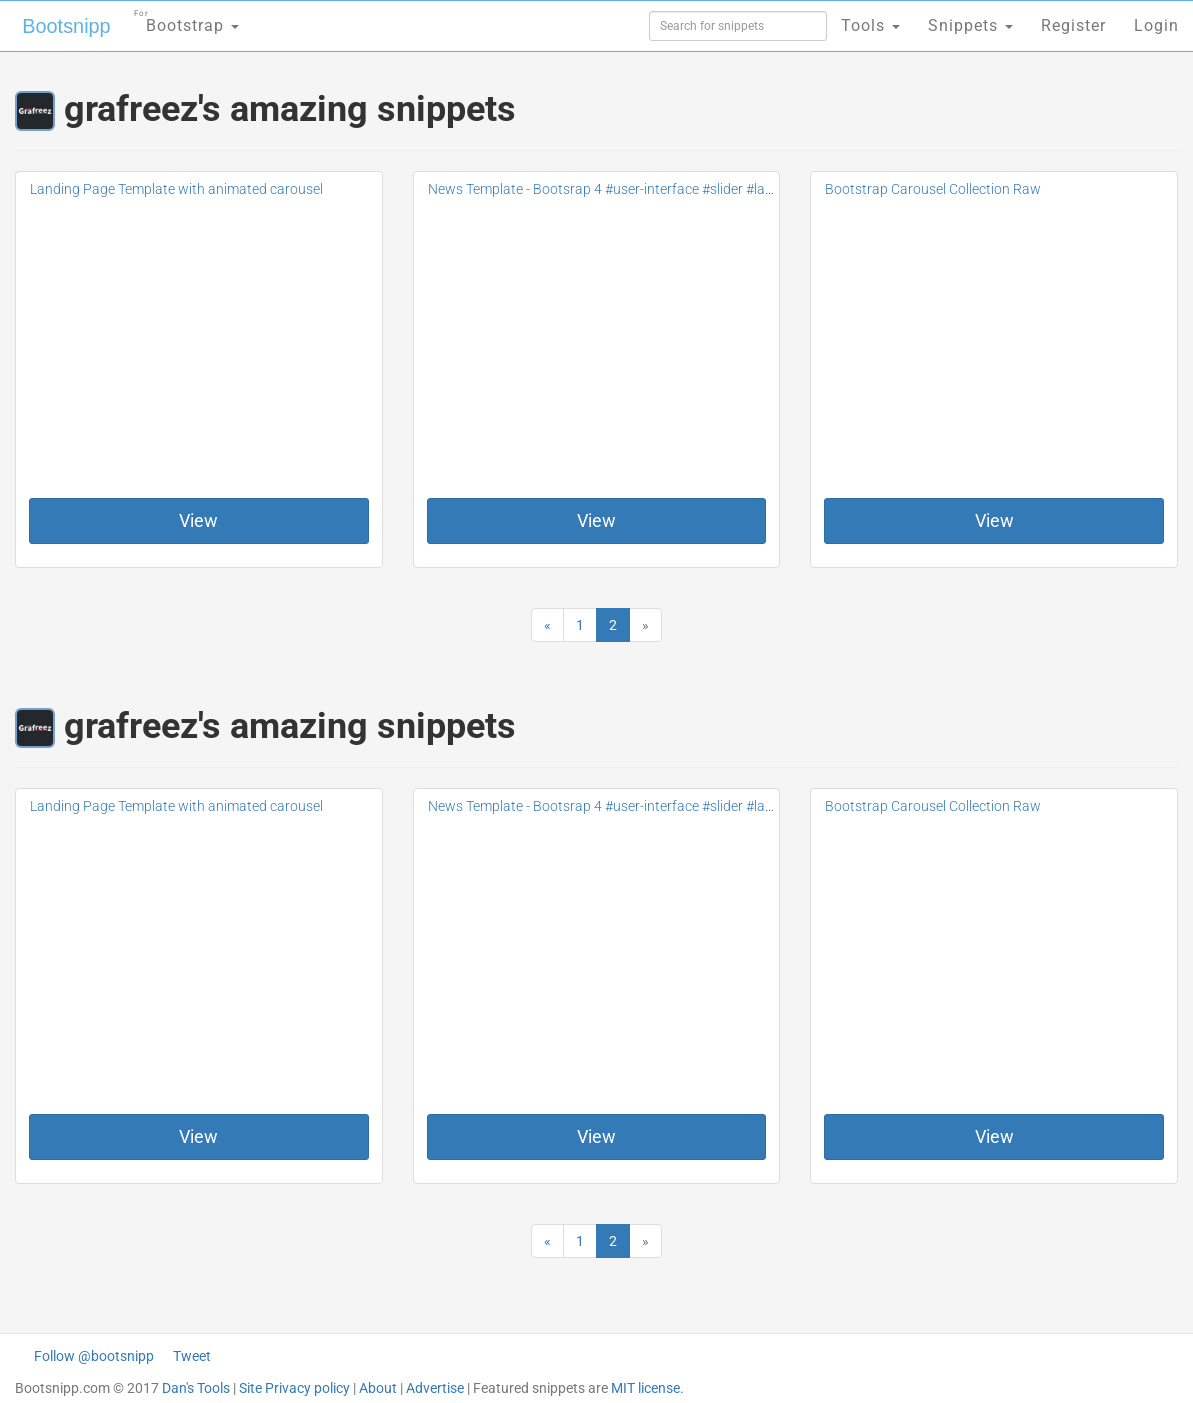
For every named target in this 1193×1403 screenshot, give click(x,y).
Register (1073, 25)
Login (1156, 25)
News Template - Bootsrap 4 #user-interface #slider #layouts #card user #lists (666, 189)
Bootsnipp (65, 26)
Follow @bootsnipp (94, 1356)
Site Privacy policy (294, 1388)
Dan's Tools (196, 1388)
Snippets (970, 25)
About (378, 1388)
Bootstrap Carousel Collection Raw (933, 189)
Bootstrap (185, 19)
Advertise (435, 1388)
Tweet (192, 1356)
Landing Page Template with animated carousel (176, 189)
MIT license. (647, 1388)
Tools (870, 25)
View (198, 520)
